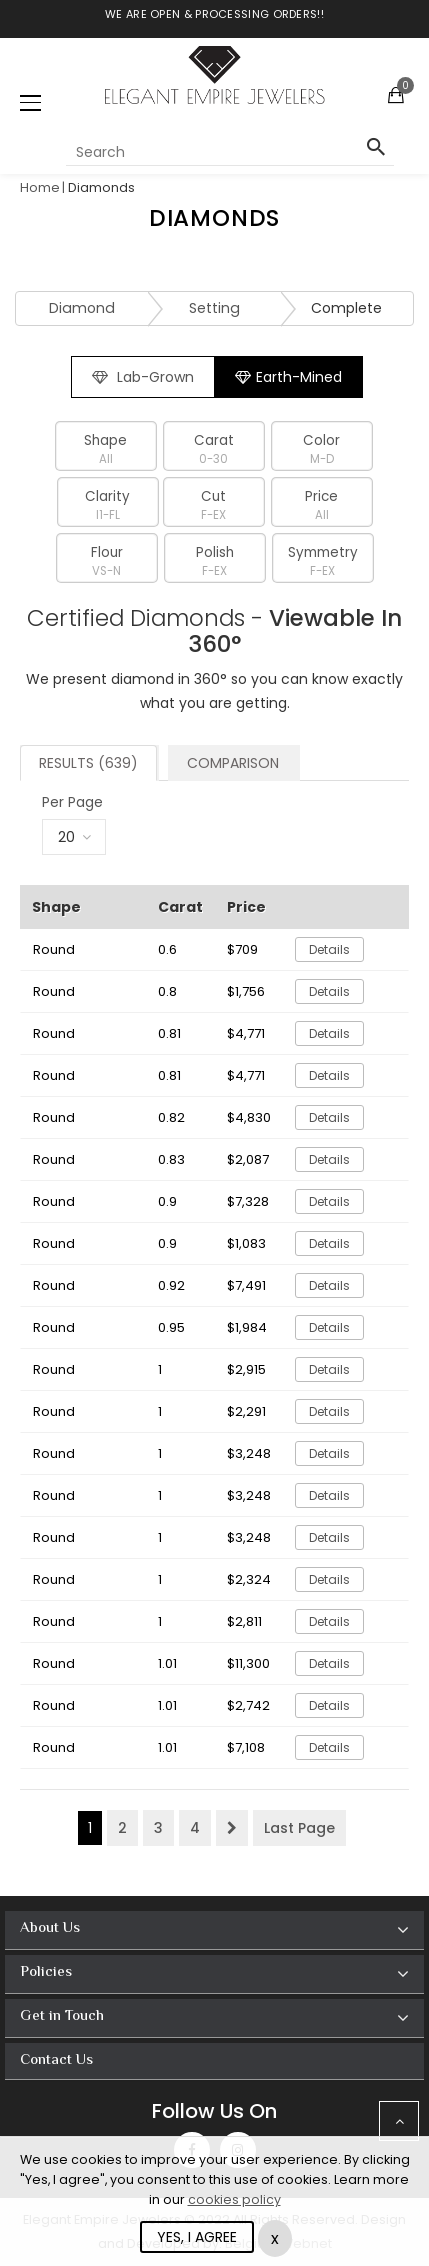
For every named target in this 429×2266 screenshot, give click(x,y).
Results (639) (88, 763)
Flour (106, 561)
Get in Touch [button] (62, 2016)
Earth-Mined (288, 377)
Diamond (82, 308)
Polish (214, 561)
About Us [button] (50, 1928)
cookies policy (234, 2199)
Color (321, 449)
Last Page (299, 1828)
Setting (214, 308)
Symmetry (322, 561)
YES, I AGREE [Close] (197, 2237)
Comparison (233, 763)
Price (321, 505)
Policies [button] (46, 1972)
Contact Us (56, 2060)
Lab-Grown (143, 377)
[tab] (214, 1930)
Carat (213, 449)
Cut (213, 505)
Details (329, 949)
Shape (105, 449)
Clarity (107, 505)
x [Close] (275, 2238)
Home (40, 187)
